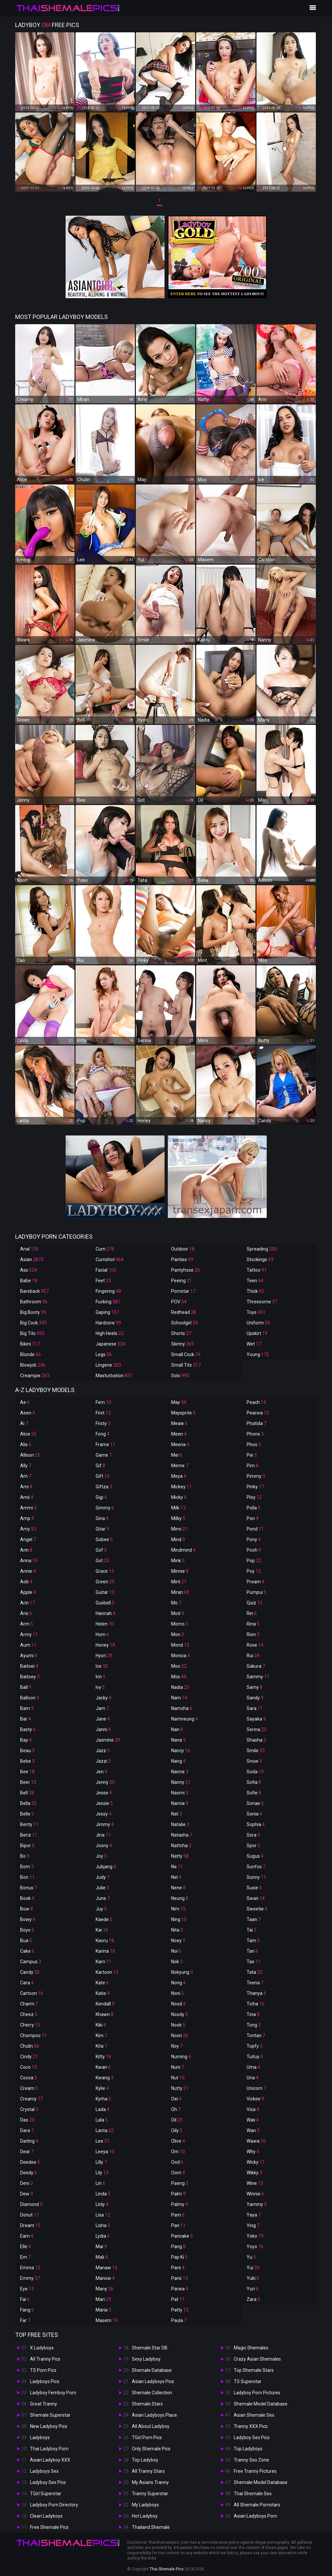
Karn (103, 1961)
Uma (253, 2067)
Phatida (256, 1423)
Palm (178, 2193)
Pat (178, 2299)
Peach (256, 1402)
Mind (178, 1539)
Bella (28, 1803)
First (103, 1412)
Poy (254, 1571)
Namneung (184, 1719)
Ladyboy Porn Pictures (257, 2392)
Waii (253, 2120)
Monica (180, 1655)
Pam (178, 2215)
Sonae (255, 1803)
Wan (253, 2130)
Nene (178, 1887)
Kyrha (103, 2098)
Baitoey (30, 1676)
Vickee (255, 2098)
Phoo (254, 1444)
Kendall (105, 2003)
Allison (30, 1455)
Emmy (30, 2278)
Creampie (34, 1375)
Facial (106, 1270)
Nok (177, 1961)
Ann (26, 1550)
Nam (179, 1697)
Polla (253, 1507)
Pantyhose (185, 1270)
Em (25, 2257)
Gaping (107, 1312)
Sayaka (256, 1719)
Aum (28, 1645)
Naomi (179, 1792)
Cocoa (28, 2077)
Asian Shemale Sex (254, 2415)
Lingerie (108, 1365)
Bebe (27, 1761)
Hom (102, 1634)
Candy (30, 1972)
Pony (254, 1539)
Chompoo (33, 2035)
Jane (103, 1719)
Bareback (34, 1291)
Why (253, 2151)
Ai (24, 1423)
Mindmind (183, 1550)
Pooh (254, 1550)
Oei (176, 2098)
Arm (26, 1624)
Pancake (182, 2236)
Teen (255, 1280)
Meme (179, 1465)
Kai (102, 1930)
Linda (103, 2193)
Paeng (179, 2183)
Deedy (28, 2172)
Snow (254, 1761)
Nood (178, 2003)
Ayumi (28, 1655)
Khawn (104, 2014)
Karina (105, 1951)
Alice (28, 1434)
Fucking (108, 1301)
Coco (28, 2067)
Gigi (101, 1497)
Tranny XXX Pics (251, 2426)
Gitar (102, 1529)
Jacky (103, 1697)
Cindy (29, 2056)
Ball (25, 1687)
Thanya (256, 1993)
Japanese (110, 1344)
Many (104, 2288)
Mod (177, 1613)
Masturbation (114, 1375)
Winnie (255, 2193)
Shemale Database (152, 2370)
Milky (178, 1518)
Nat (176, 1813)
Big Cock (33, 1322)
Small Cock (185, 1354)
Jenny (105, 1782)
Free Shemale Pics (49, 2527)
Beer (28, 1782)
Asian (32, 1259)
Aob (26, 1581)
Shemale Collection (152, 2392)
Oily (176, 2130)
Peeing (181, 1280)
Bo (24, 1856)
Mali (102, 2257)
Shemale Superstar (50, 2415)
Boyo (27, 1930)
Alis (25, 1444)
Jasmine (108, 1740)
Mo (176, 1602)
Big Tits (32, 1333)
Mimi (179, 1529)
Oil (177, 2120)
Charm (29, 2003)
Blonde (30, 1354)
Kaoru (105, 1940)
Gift (102, 1476)
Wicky (256, 2162)
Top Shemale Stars (254, 2370)
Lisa (103, 2215)
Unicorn (256, 2088)
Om (178, 2151)
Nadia (180, 1687)
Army (29, 1634)
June (103, 1898)
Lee (102, 2141)
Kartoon (107, 1972)
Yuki (253, 2278)
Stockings (260, 1259)
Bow (26, 1908)
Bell (27, 1792)
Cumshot (110, 1259)
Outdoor (183, 1249)
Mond (180, 1645)
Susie (254, 1887)
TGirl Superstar (45, 2493)
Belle (27, 1813)
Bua (26, 1940)
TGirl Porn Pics (147, 2437)
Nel (176, 1877)
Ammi (28, 1507)
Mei (176, 1455)
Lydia (103, 2236)
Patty (180, 2309)
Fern (103, 1402)
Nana (178, 1740)
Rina (253, 1624)
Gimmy (105, 1507)
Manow (105, 2278)
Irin (101, 1676)
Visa (253, 2109)
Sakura (256, 1666)
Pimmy (256, 1476)
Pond (255, 1529)
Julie (102, 1887)
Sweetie (257, 1908)
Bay (26, 1740)
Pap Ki (179, 2257)
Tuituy (255, 2056)
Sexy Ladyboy (146, 2359)
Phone (255, 1434)
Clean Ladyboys (46, 2516)
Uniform (258, 1322)
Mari (103, 2299)
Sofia (254, 1782)
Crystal (29, 2109)
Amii (26, 1497)
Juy (101, 1908)
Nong (178, 1982)
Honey (105, 1645)
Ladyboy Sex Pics (48, 2482)
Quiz (254, 1602)
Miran (180, 1592)
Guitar (105, 1592)
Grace (105, 1571)
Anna (29, 1560)
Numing (181, 2056)
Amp (27, 1518)
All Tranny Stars (148, 2471)
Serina (256, 1729)
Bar (25, 1719)
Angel (28, 1539)
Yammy (257, 2204)
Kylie (102, 2088)
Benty (29, 1824)
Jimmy (105, 1824)
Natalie (180, 1824)
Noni (177, 1993)
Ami (26, 1486)
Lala (102, 2120)
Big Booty (33, 1312)
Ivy (100, 1687)
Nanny (181, 1782)
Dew (26, 2193)
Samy (254, 1687)
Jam (102, 1708)
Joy (101, 1856)
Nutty (180, 2088)
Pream (255, 1581)
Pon (252, 1518)
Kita (101, 2046)
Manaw (106, 2267)
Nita (177, 1930)
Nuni (177, 2067)
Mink (178, 1560)
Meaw (179, 1423)
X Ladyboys (42, 2347)
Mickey (181, 1486)
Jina (103, 1835)
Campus (30, 1961)
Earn (26, 2236)
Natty (180, 1856)
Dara (27, 2130)
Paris (179, 2278)
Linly (102, 2204)
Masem (107, 2320)
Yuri (252, 2288)
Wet (254, 1344)
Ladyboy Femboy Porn (53, 2392)
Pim (252, 1465)
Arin (27, 1602)
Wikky (254, 2172)
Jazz (103, 1750)
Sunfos (256, 1866)
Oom (178, 2172)
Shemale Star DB (149, 2347)
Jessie (104, 1803)
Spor (253, 1845)
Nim (178, 1908)
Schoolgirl (184, 1322)
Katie (103, 1993)
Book (27, 1898)
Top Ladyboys (248, 2448)
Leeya (105, 2151)
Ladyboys (40, 2437)
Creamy (31, 2098)
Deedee (30, 2162)
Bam (27, 1708)
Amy (28, 1529)
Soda (255, 1771)
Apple (28, 1592)
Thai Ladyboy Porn (49, 2448)
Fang (27, 2309)
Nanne (179, 1771)
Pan (178, 2225)
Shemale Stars (147, 2403)
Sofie (254, 1792)
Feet (103, 1280)
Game (104, 1455)
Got (102, 1560)
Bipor (27, 1845)
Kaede (104, 1919)
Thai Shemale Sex (253, 2493)
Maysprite (183, 1412)
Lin (100, 2183)
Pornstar (183, 1291)
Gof (101, 1550)
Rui (253, 1655)
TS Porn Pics (43, 2370)
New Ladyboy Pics (48, 2426)
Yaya (254, 2215)
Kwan (103, 2067)
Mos (178, 1676)
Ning (179, 1919)
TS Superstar (247, 2381)
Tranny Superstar (150, 2493)
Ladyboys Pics (44, 2381)
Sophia (256, 1824)
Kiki (101, 2025)
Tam (253, 1940)
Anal (29, 1249)
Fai (25, 2299)
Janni (103, 1729)
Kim (101, 2035)
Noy (177, 2046)
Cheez (28, 2014)
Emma (30, 2267)
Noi (176, 1951)
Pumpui (256, 1592)
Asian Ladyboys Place (154, 2415)
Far (25, 2320)
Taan (254, 1919)
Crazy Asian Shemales (257, 2359)
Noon (179, 2035)
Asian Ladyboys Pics (153, 2381)
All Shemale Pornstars (257, 2504)
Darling (29, 2141)
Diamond (31, 2204)
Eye (27, 2288)
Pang (178, 2246)
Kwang (104, 2077)
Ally (25, 1465)
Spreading (262, 1249)
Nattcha (181, 1845)
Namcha (181, 1708)
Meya (178, 1476)
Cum (105, 1249)
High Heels (110, 1333)
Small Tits (186, 1365)
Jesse (104, 1792)
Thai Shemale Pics (167, 2569)
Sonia (254, 1813)
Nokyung (182, 1972)
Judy (102, 1877)
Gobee (104, 1539)
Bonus (28, 1887)
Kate (102, 1982)
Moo (179, 1666)
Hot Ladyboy (145, 2516)
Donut (29, 2215)
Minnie (180, 1571)
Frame (105, 1444)
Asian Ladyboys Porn (255, 2516)
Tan (252, 1951)
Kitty (103, 2056)
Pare (178, 2267)
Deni (26, 2183)
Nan (177, 1729)
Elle (25, 2246)
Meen (179, 1434)
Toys (256, 1312)
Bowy (27, 1919)
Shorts (181, 1333)
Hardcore (108, 1322)
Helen (105, 1624)
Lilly (101, 2162)
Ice (102, 1666)
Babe (28, 1280)
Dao (27, 2120)
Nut (178, 2077)
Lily (102, 2172)
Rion (253, 1634)
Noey (178, 1940)
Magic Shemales (251, 2347)
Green (105, 1581)
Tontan (256, 2035)
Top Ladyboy (145, 2460)
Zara (253, 2299)
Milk (178, 1507)
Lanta (105, 2130)
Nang (178, 1761)
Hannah (105, 1613)
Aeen (27, 1412)
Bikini (30, 1344)
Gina (102, 1518)
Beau (27, 1750)
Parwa (179, 2288)
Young (258, 1354)
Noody (179, 2014)
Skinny (182, 1344)
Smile (256, 1750)
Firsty (103, 1423)
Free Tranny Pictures (255, 2471)
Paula (179, 2320)
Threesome (262, 1301)
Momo (179, 1624)
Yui (253, 2267)
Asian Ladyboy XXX (50, 2460)
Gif (100, 1465)
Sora (253, 1835)
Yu (251, 2257)
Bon (27, 1877)
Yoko (255, 2236)
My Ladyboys (145, 2504)
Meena (180, 1444)
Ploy (254, 1497)
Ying (253, 2225)
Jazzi (103, 1761)
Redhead (183, 1312)
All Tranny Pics (45, 2359)
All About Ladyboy (150, 2426)
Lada (102, 2109)
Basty (28, 1729)
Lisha (103, 2225)
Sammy (258, 1676)
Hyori (104, 1655)
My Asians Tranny (150, 2482)
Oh (176, 2109)
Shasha (256, 1740)
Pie (252, 1455)
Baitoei (29, 1666)
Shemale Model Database (260, 2403)
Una (252, 2077)
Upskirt (257, 1333)
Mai (101, 2246)
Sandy (255, 1697)
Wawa (256, 2141)
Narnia (179, 1803)
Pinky (255, 1486)
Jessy (103, 1813)
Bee (27, 1771)
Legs (104, 1354)
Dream (30, 2225)
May (178, 1402)
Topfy (254, 2046)
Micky (179, 1497)
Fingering (108, 1291)
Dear (27, 2151)
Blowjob (32, 1365)
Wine (255, 2183)
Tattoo (257, 1270)
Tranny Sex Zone (251, 2460)
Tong (254, 2025)
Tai (252, 1930)
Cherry (30, 2025)
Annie (28, 1571)
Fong (102, 1434)
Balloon (29, 1697)
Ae (25, 1402)
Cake (27, 1951)
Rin (252, 1613)
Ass (28, 1270)
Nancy (180, 1750)
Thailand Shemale (151, 2527)
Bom (27, 1866)
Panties (182, 1259)
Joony (104, 1845)
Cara (27, 1982)
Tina (253, 2014)
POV (179, 1301)
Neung (179, 1898)
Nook (178, 2025)
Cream (29, 2088)
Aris (26, 1613)
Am (25, 1476)
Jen (101, 1771)
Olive (178, 2141)
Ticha (255, 2003)
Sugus (255, 1856)
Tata (254, 1972)
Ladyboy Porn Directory (54, 2504)
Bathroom (33, 1301)
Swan (256, 1898)
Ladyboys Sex (44, 2471)
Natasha (181, 1835)
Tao (254, 1961)
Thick (255, 1291)
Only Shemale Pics (151, 2448)
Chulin (29, 2046)
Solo (180, 1375)
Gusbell (105, 1602)
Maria (103, 2309)
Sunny (256, 1877)
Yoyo (255, 2246)
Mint (179, 1581)
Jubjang (106, 1866)
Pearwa (258, 1412)
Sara (255, 1708)
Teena (255, 1982)
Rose (255, 1645)
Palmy (179, 2204)
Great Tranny (43, 2403)
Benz (28, 1835)
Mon (177, 1634)
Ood (177, 2162)
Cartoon (31, 1993)
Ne (177, 1866)
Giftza (104, 1486)
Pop (254, 1560)
